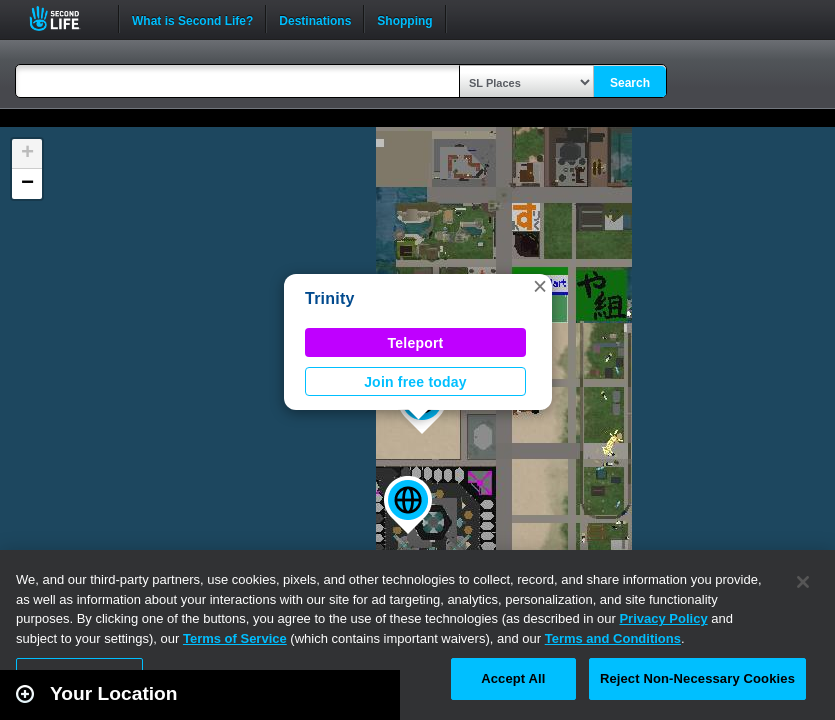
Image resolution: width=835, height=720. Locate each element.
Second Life (65, 18)
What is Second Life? (192, 19)
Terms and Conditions (613, 638)
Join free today (415, 382)
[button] (408, 505)
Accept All (513, 678)
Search (630, 83)
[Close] (803, 582)
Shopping (404, 19)
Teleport (416, 343)
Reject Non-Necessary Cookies (697, 678)
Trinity (330, 298)
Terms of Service (235, 638)
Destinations (315, 19)
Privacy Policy (663, 618)
